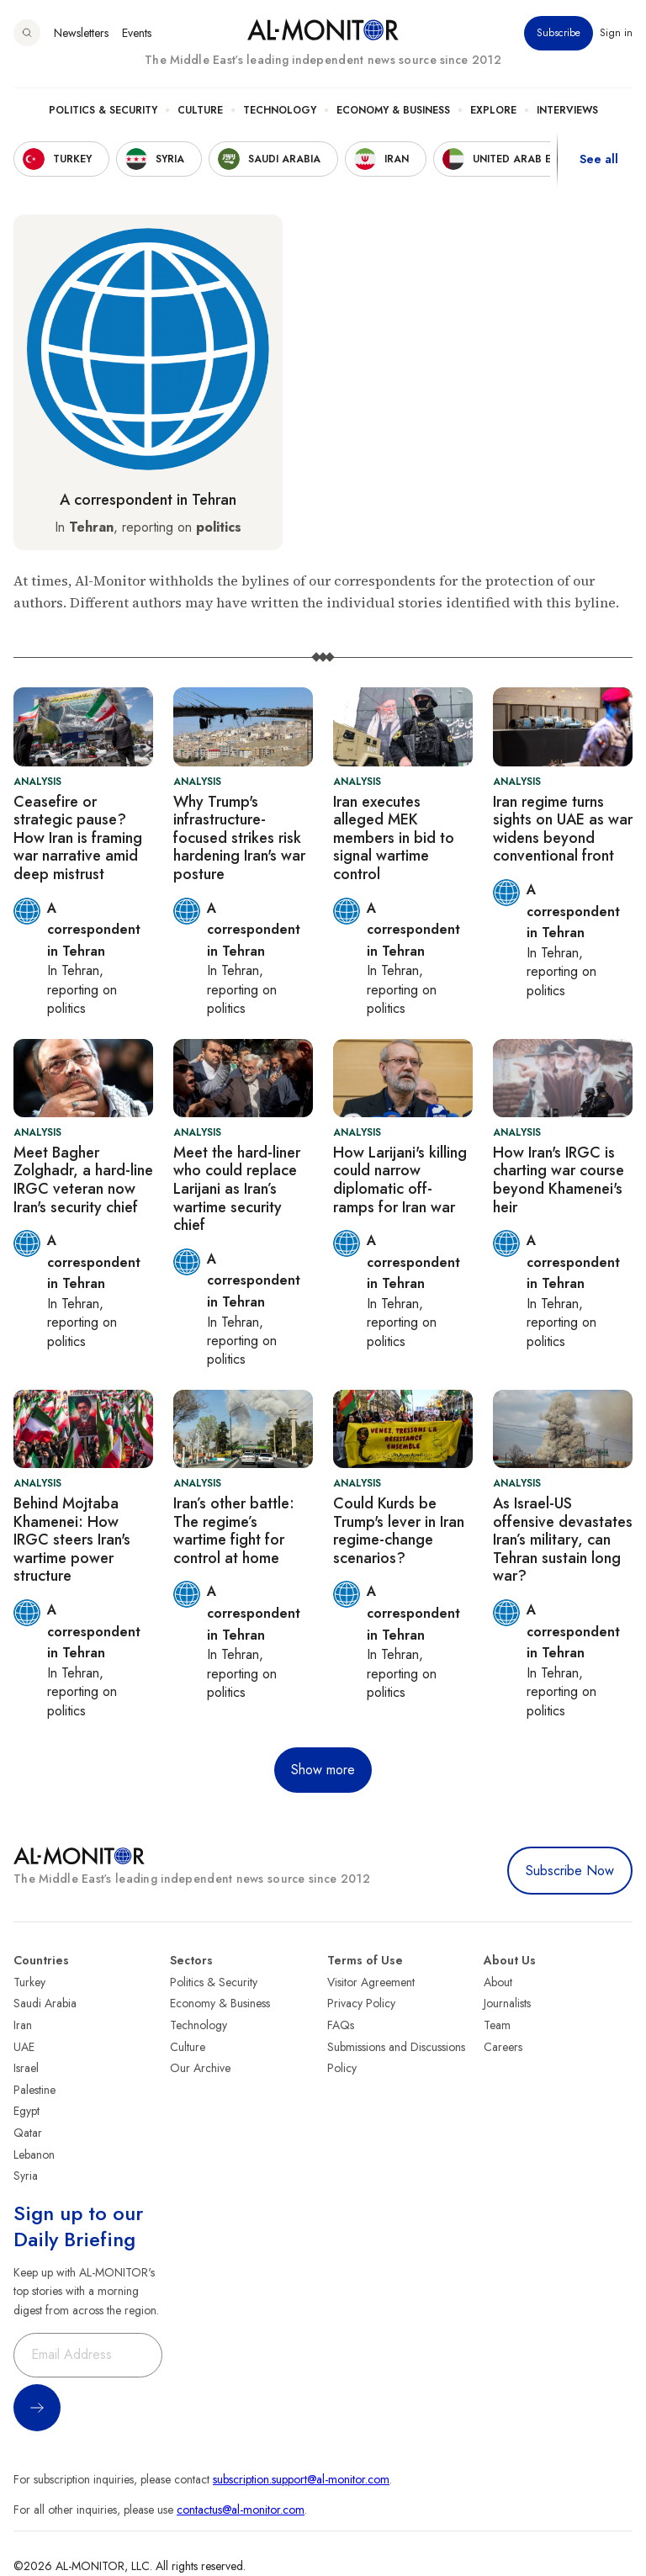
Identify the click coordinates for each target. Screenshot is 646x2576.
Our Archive (200, 2067)
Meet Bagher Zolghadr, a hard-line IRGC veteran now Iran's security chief (83, 1180)
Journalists (507, 2003)
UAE (23, 2046)
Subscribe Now (570, 1870)
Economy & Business (393, 110)
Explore (493, 110)
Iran (22, 2025)
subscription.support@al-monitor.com (301, 2479)
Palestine (34, 2089)
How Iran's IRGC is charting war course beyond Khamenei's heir (558, 1180)
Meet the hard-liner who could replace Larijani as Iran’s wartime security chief (236, 1189)
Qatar (27, 2132)
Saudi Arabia (45, 2003)
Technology (279, 110)
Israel (26, 2067)
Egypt (26, 2110)
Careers (503, 2046)
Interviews (567, 110)
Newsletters (81, 32)
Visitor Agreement (371, 1982)
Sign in (616, 32)
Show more (323, 1769)
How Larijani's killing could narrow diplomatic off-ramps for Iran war (400, 1180)
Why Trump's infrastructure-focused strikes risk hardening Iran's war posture (239, 838)
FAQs (340, 2025)
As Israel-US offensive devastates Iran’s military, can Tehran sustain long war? (563, 1539)
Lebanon (34, 2154)
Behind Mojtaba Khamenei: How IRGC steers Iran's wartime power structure (71, 1539)
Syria (25, 2175)
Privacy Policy (361, 2003)
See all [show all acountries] (599, 159)
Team (497, 2025)
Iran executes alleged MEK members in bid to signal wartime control (393, 838)
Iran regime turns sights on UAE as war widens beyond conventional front (563, 829)
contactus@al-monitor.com (240, 2509)
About (498, 1982)
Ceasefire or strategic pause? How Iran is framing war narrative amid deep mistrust (77, 838)
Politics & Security (103, 110)
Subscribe (558, 32)
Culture (200, 110)
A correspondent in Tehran (148, 500)
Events (136, 32)
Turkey (29, 1982)
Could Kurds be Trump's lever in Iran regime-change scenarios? (398, 1530)
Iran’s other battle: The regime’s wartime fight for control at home (233, 1530)
